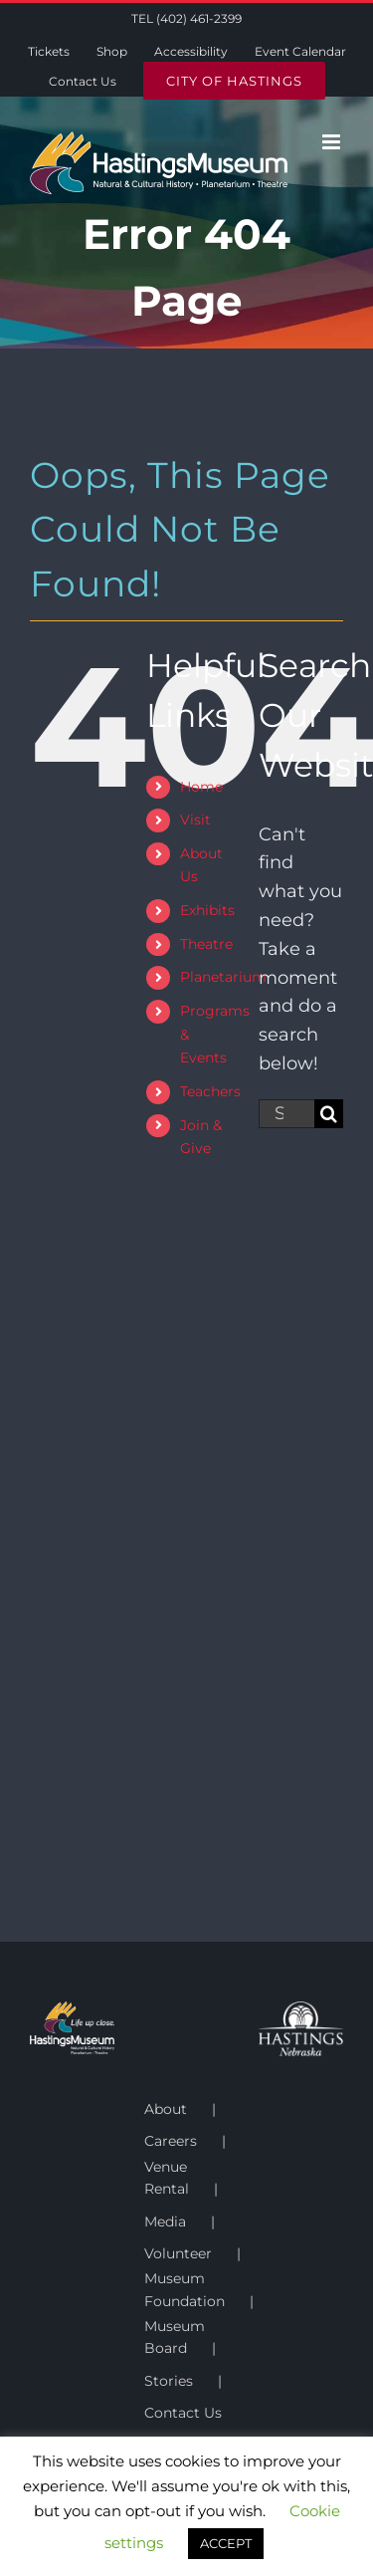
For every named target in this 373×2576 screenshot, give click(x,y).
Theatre (206, 944)
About (165, 2109)
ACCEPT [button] (226, 2543)
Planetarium (223, 977)
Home (201, 787)
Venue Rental (166, 2178)
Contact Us (183, 2413)
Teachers (210, 1091)
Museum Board (174, 2337)
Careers (170, 2141)
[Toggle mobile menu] (332, 141)
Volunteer (178, 2253)
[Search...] (286, 1113)
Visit (195, 819)
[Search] (328, 1113)
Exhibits (207, 910)
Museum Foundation (184, 2289)
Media (165, 2221)
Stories (168, 2381)
